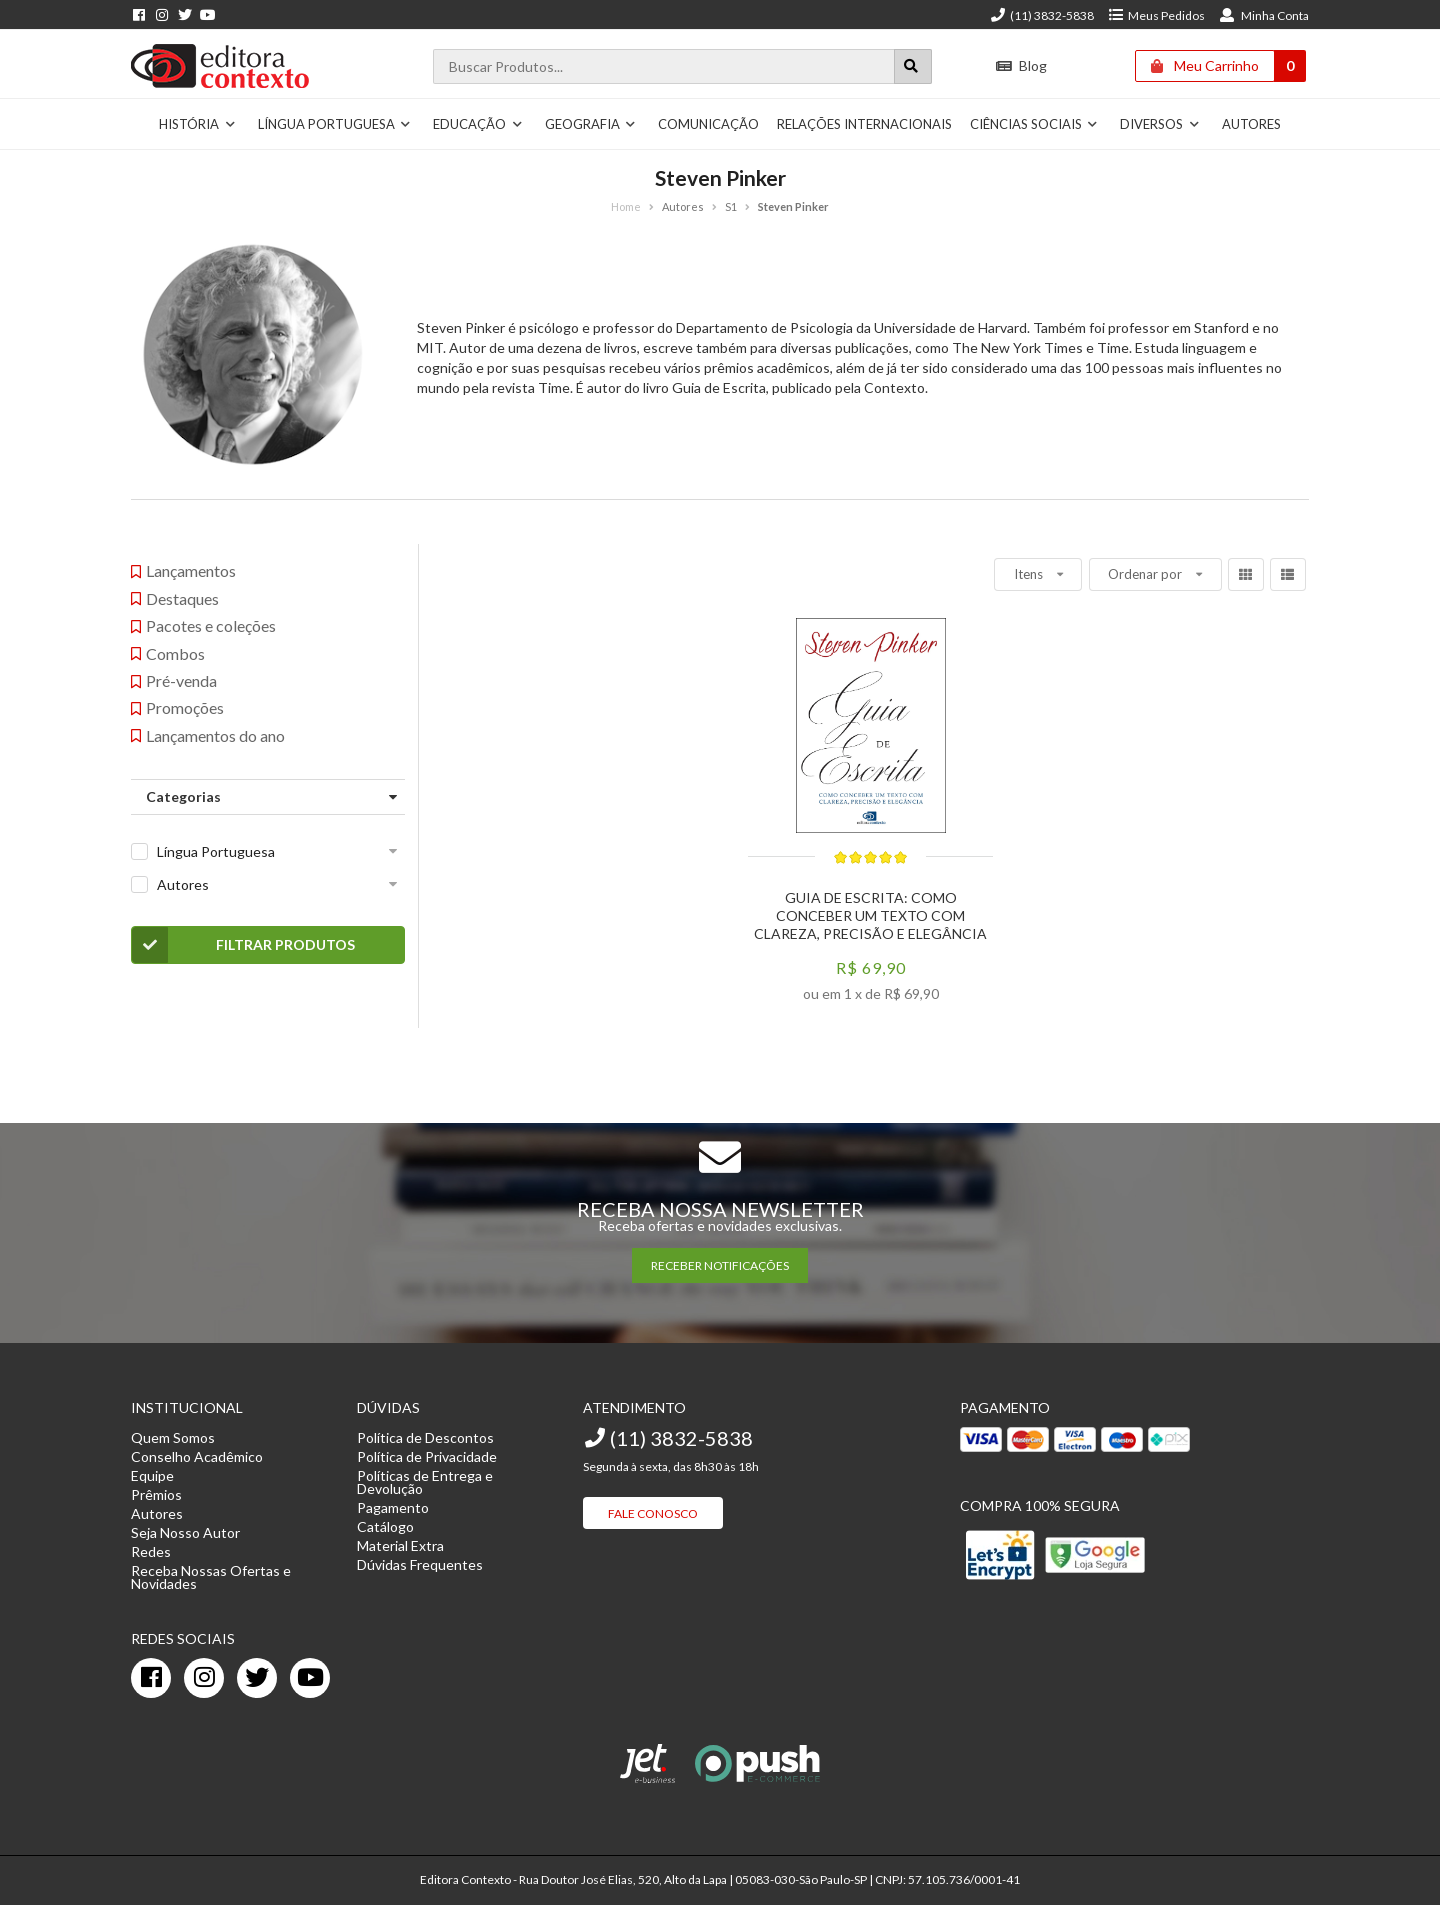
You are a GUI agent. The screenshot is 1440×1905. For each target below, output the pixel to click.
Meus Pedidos (1156, 15)
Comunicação (708, 124)
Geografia (591, 124)
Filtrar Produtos (243, 945)
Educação (478, 124)
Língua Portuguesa (335, 124)
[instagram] (204, 1678)
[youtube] (310, 1678)
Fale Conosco (653, 1513)
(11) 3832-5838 (1042, 15)
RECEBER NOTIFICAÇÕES (720, 1265)
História (197, 124)
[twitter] (257, 1678)
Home (626, 206)
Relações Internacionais (864, 124)
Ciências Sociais (1034, 124)
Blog (1021, 65)
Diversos (1160, 124)
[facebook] (151, 1678)
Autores (1251, 124)
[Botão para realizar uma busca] (913, 66)
